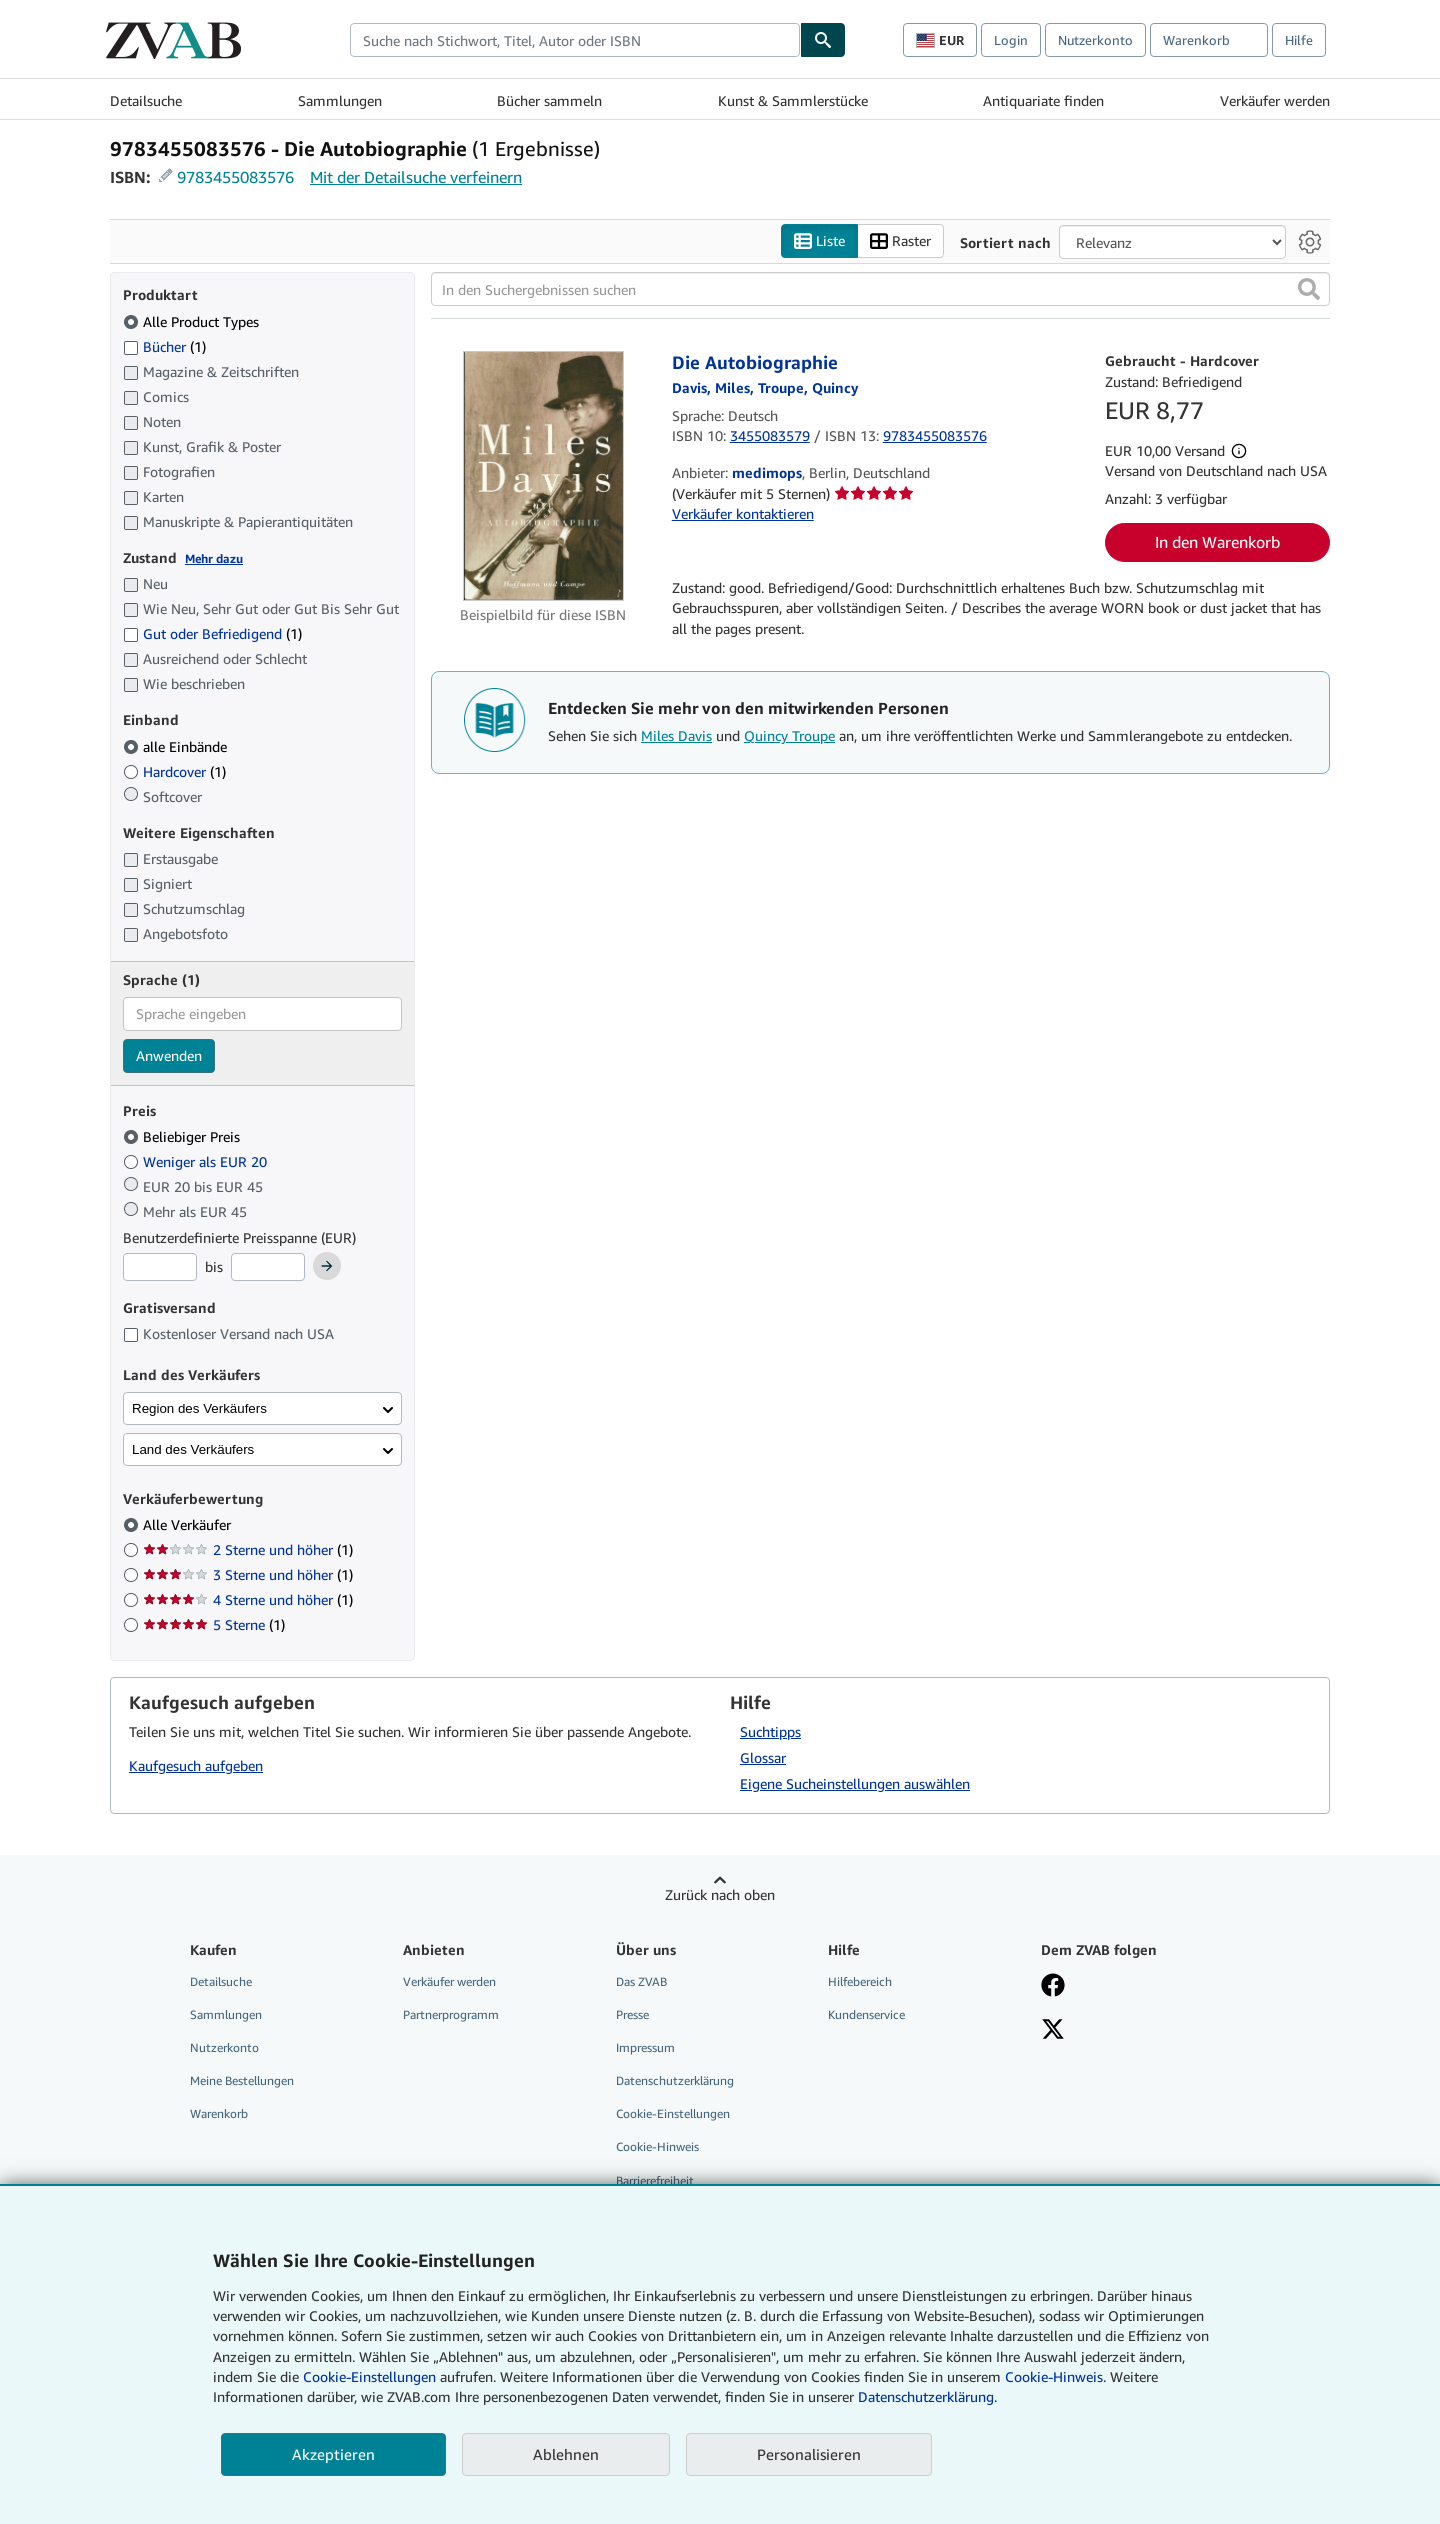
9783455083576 (235, 177)
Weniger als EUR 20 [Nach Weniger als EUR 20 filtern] (197, 1161)
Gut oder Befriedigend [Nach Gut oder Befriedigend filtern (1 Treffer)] (212, 633)
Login (1011, 40)
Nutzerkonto (1095, 40)
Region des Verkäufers (199, 1408)
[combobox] (575, 40)
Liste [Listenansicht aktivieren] (819, 241)
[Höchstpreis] (268, 1267)
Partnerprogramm (451, 2014)
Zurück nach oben (720, 1894)
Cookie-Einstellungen (369, 2376)
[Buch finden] (823, 40)
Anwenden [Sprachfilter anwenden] (169, 1055)
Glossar (763, 1757)
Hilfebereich (860, 1981)
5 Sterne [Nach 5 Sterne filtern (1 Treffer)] (214, 1624)
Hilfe (1299, 40)
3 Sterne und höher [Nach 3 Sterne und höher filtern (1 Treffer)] (248, 1574)
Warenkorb (219, 2113)
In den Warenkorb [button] (1217, 542)
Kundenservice (866, 2014)
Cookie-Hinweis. (1055, 2376)
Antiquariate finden (1043, 100)
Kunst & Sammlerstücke (793, 100)
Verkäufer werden (1275, 100)
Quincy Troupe (789, 735)
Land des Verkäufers (193, 1449)
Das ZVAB (641, 1981)
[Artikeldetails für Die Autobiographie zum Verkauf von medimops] (543, 476)
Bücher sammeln (549, 100)
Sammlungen (340, 100)
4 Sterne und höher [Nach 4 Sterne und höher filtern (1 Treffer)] (248, 1599)
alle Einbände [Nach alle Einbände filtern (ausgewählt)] (177, 746)
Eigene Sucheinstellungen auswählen (855, 1783)
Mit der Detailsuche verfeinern (416, 177)
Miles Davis (676, 735)
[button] (1309, 289)
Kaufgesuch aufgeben (196, 1765)
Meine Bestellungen (242, 2080)
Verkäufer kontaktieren (743, 513)
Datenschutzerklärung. (927, 2396)
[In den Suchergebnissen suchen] (880, 289)
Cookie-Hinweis (657, 2146)
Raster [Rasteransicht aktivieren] (900, 241)
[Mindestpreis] (160, 1267)
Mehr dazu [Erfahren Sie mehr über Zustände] (214, 558)
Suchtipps (770, 1731)
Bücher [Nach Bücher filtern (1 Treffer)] (164, 346)
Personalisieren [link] (809, 2454)
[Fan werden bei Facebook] (1053, 1987)
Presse (632, 2014)
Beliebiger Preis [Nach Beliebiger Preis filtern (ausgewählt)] (183, 1136)
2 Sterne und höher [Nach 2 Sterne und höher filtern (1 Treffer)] (248, 1549)
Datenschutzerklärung (675, 2080)
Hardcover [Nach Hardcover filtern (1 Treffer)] (174, 771)
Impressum (645, 2047)
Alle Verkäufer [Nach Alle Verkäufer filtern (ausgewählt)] (189, 1524)
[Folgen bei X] (1053, 2031)
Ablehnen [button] (566, 2454)
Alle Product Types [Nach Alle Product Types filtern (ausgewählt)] (193, 321)
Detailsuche (146, 100)
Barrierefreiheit (655, 2180)
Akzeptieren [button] (333, 2454)
